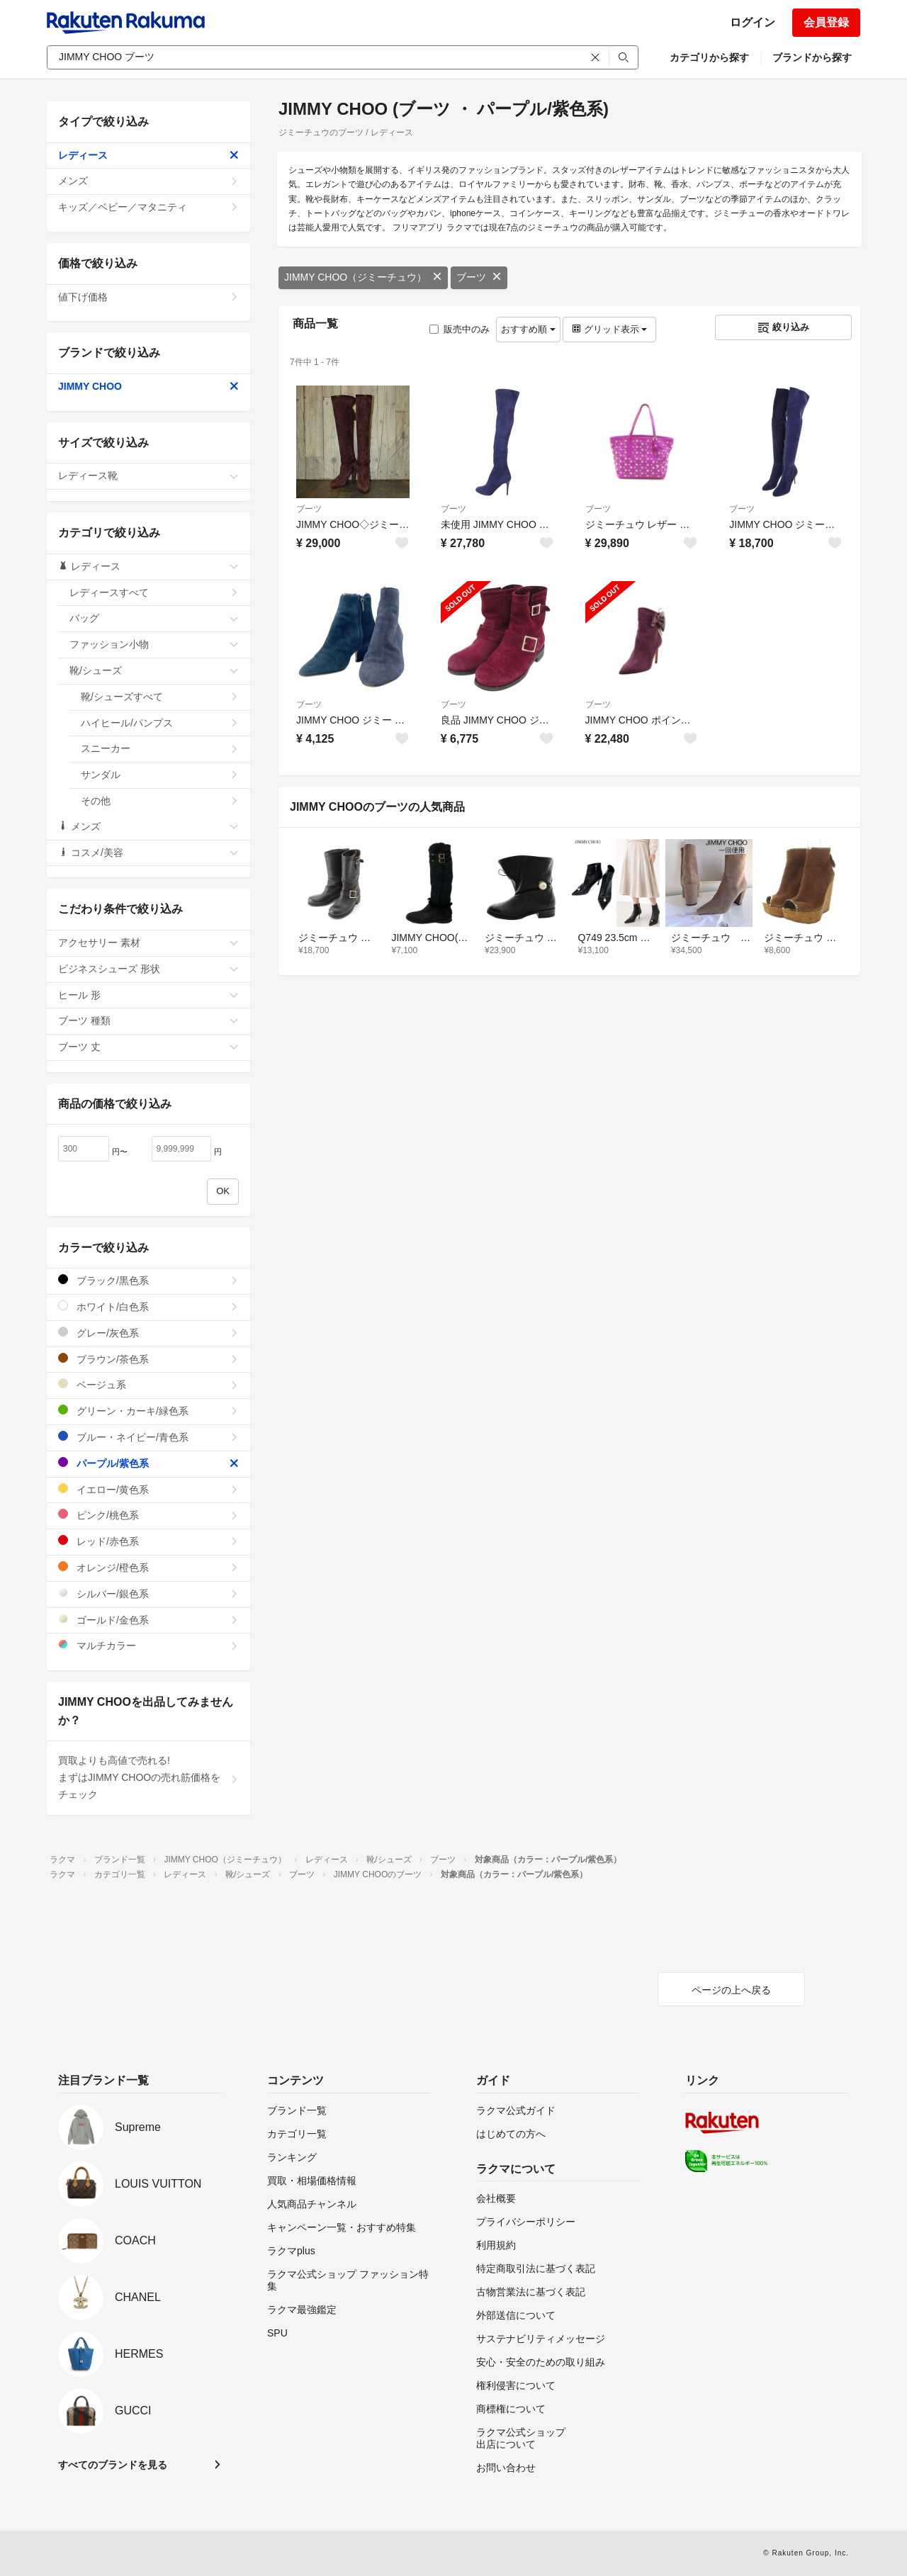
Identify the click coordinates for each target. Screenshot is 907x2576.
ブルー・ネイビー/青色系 (148, 1437)
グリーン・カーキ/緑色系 (148, 1411)
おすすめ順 (528, 329)
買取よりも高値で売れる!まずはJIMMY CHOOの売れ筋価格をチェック (148, 1777)
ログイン (752, 22)
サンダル (160, 774)
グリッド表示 (609, 329)
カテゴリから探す (709, 57)
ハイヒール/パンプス (160, 723)
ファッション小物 (154, 644)
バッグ (154, 618)
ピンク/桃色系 (148, 1515)
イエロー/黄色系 (148, 1489)
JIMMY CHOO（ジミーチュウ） (363, 277)
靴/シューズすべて (160, 696)
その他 (160, 800)
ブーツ (479, 277)
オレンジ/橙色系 (148, 1567)
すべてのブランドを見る (112, 2464)
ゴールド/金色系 (148, 1620)
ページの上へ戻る (731, 1990)
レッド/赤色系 (148, 1541)
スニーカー (160, 748)
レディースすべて (154, 592)
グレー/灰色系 (148, 1333)
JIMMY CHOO (148, 386)
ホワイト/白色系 (148, 1306)
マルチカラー (148, 1645)
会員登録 (826, 22)
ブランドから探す (812, 57)
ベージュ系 (148, 1384)
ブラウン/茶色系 (148, 1359)
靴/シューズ (154, 670)
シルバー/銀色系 (148, 1593)
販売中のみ (459, 329)
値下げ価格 (148, 297)
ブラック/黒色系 (148, 1280)
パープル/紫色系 (148, 1463)
